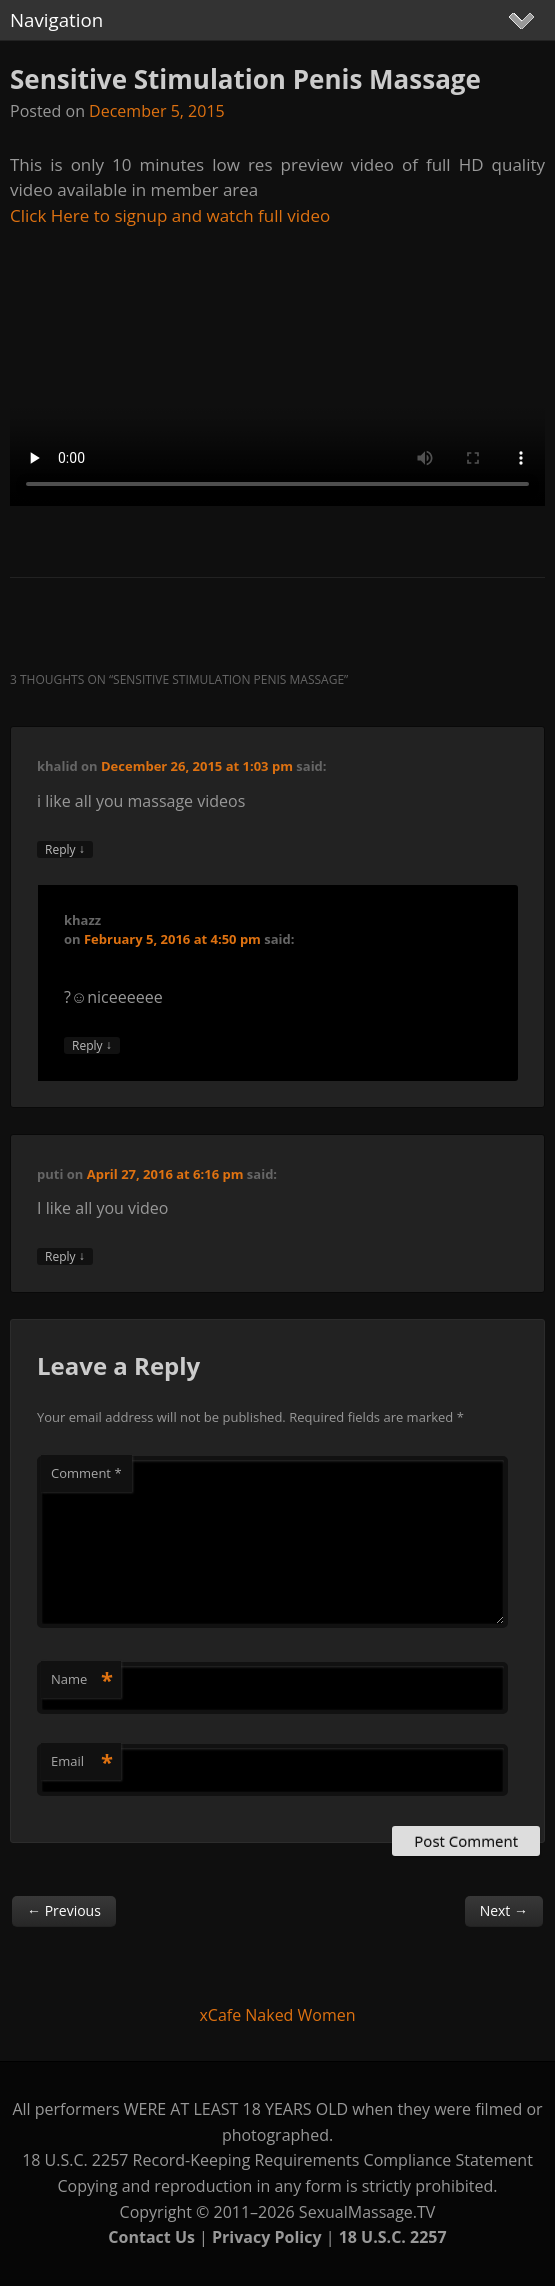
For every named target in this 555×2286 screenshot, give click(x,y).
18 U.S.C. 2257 (393, 2237)
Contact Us (151, 2237)
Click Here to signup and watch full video (170, 215)
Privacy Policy (267, 2237)
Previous (64, 1910)
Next (504, 1910)
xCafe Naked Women (277, 2015)
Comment (86, 1473)
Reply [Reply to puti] (65, 1256)
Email (82, 1761)
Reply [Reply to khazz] (92, 1045)
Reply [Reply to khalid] (65, 849)
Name (82, 1679)
